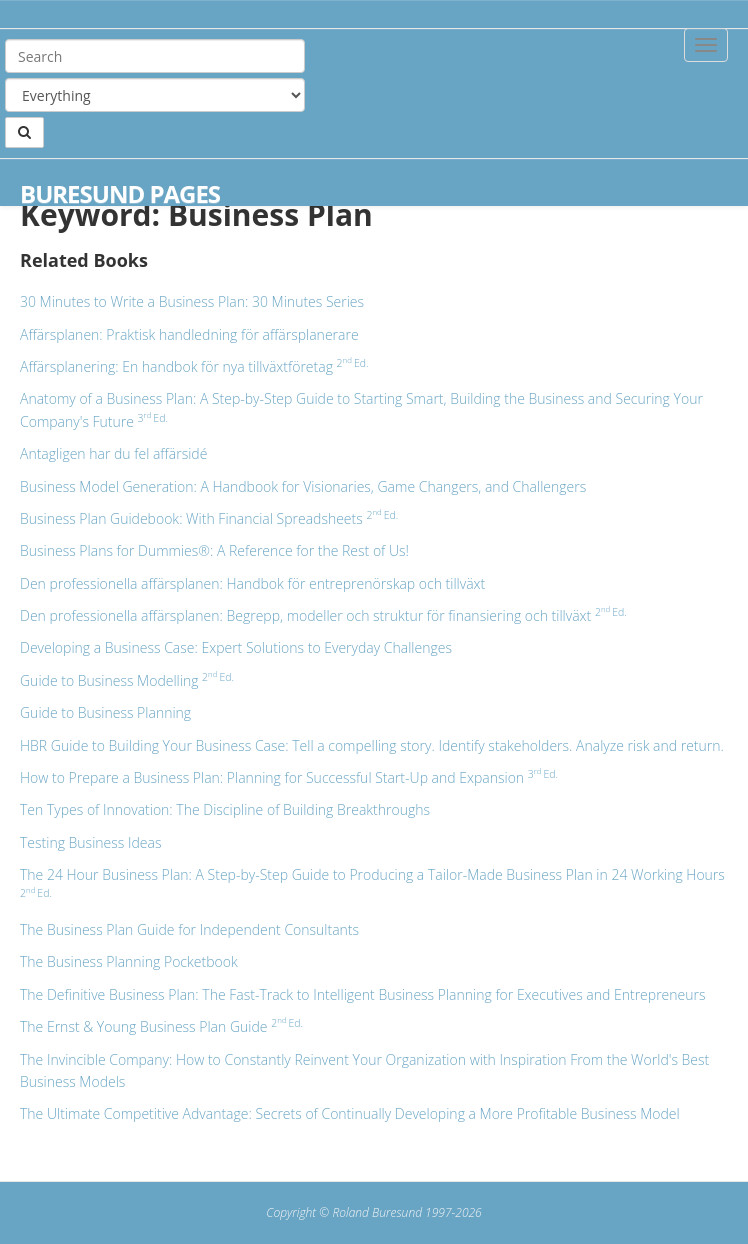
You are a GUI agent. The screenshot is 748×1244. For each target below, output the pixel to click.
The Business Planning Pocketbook (129, 961)
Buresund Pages (120, 194)
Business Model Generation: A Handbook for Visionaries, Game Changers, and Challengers (303, 486)
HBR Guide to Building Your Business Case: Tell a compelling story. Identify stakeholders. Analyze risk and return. (372, 745)
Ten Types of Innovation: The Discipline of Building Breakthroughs (225, 809)
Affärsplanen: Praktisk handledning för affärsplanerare (189, 334)
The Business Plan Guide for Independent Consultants (189, 929)
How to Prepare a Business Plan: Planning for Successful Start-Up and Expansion (289, 777)
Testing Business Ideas (90, 842)
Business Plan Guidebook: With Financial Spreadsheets (209, 518)
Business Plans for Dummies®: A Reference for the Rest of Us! (214, 550)
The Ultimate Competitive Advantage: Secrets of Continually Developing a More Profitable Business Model (350, 1113)
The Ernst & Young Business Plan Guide (161, 1026)
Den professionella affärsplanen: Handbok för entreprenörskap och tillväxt (252, 583)
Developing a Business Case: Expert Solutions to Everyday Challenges (236, 647)
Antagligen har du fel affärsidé (113, 453)
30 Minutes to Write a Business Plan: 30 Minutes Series (192, 301)
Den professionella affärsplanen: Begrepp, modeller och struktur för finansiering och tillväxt (323, 615)
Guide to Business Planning (105, 712)
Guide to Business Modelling (127, 680)
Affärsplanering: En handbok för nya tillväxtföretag (194, 366)
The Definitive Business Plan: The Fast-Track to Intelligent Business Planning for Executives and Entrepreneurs (362, 994)
